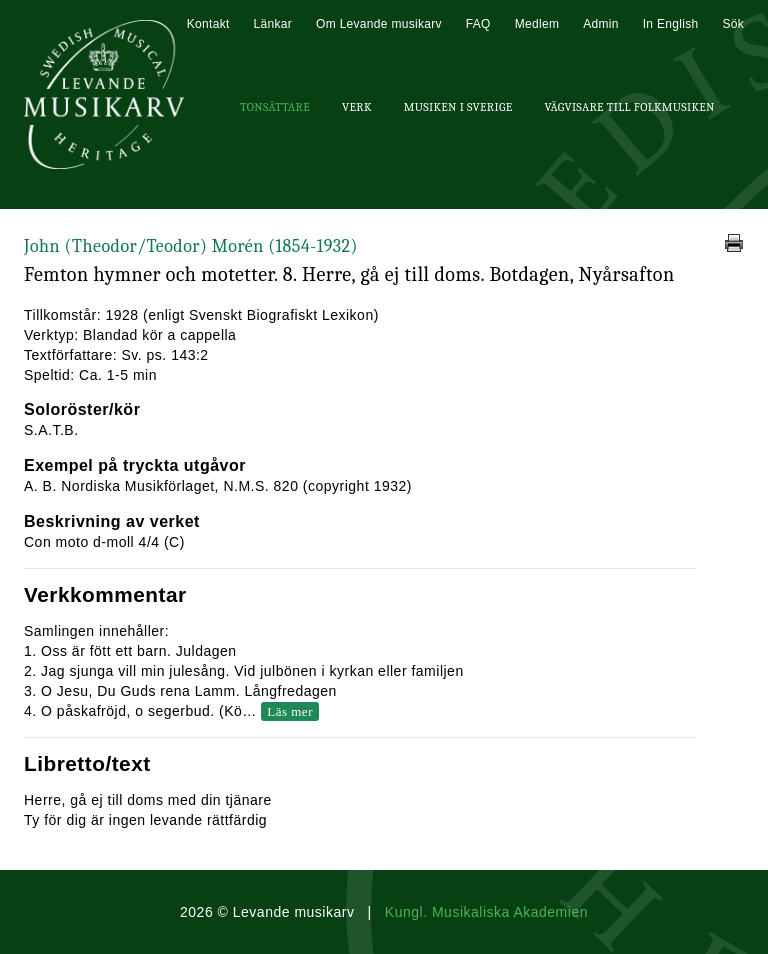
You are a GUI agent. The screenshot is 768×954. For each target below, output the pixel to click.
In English (671, 24)
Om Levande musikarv (379, 24)
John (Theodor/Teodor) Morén (191, 246)
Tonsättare (275, 107)
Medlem (537, 24)
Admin (601, 24)
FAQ (478, 24)
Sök (733, 24)
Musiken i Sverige (458, 107)
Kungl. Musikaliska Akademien (486, 912)
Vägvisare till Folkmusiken (629, 107)
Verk (357, 107)
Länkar (273, 24)
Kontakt (208, 24)
